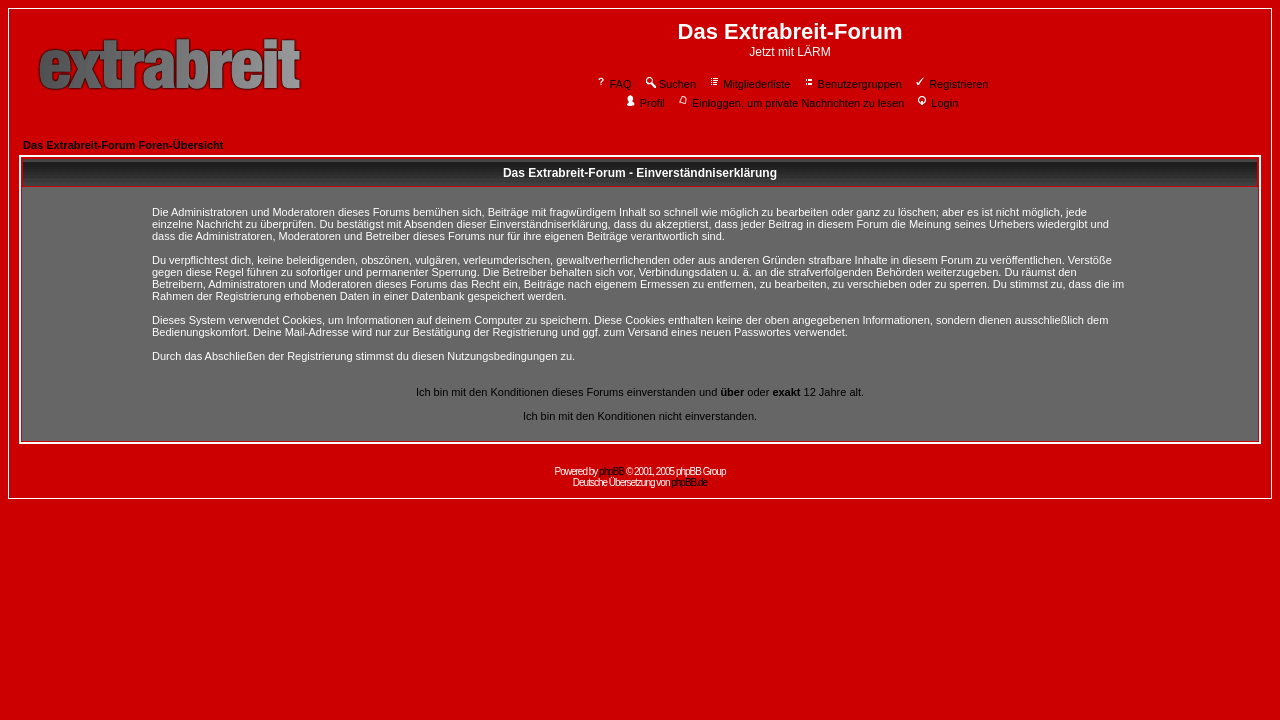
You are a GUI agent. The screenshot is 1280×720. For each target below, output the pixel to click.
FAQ (613, 84)
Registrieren (951, 84)
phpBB (611, 471)
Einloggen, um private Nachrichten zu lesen (790, 103)
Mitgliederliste (749, 84)
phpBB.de (689, 482)
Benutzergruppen (852, 84)
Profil (645, 103)
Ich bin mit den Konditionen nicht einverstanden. (640, 416)
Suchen (670, 84)
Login (937, 103)
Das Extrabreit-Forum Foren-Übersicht (123, 145)
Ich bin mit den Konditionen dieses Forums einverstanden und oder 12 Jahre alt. (640, 392)
